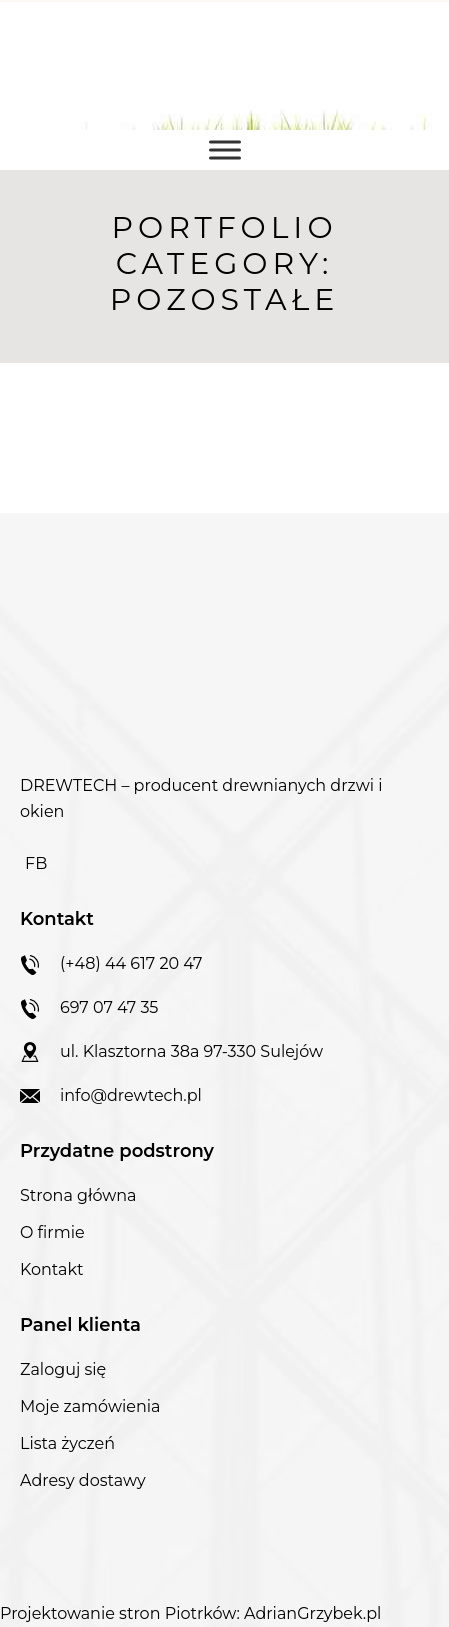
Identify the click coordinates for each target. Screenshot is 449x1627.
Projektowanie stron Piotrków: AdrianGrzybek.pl (190, 1613)
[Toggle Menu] (225, 149)
